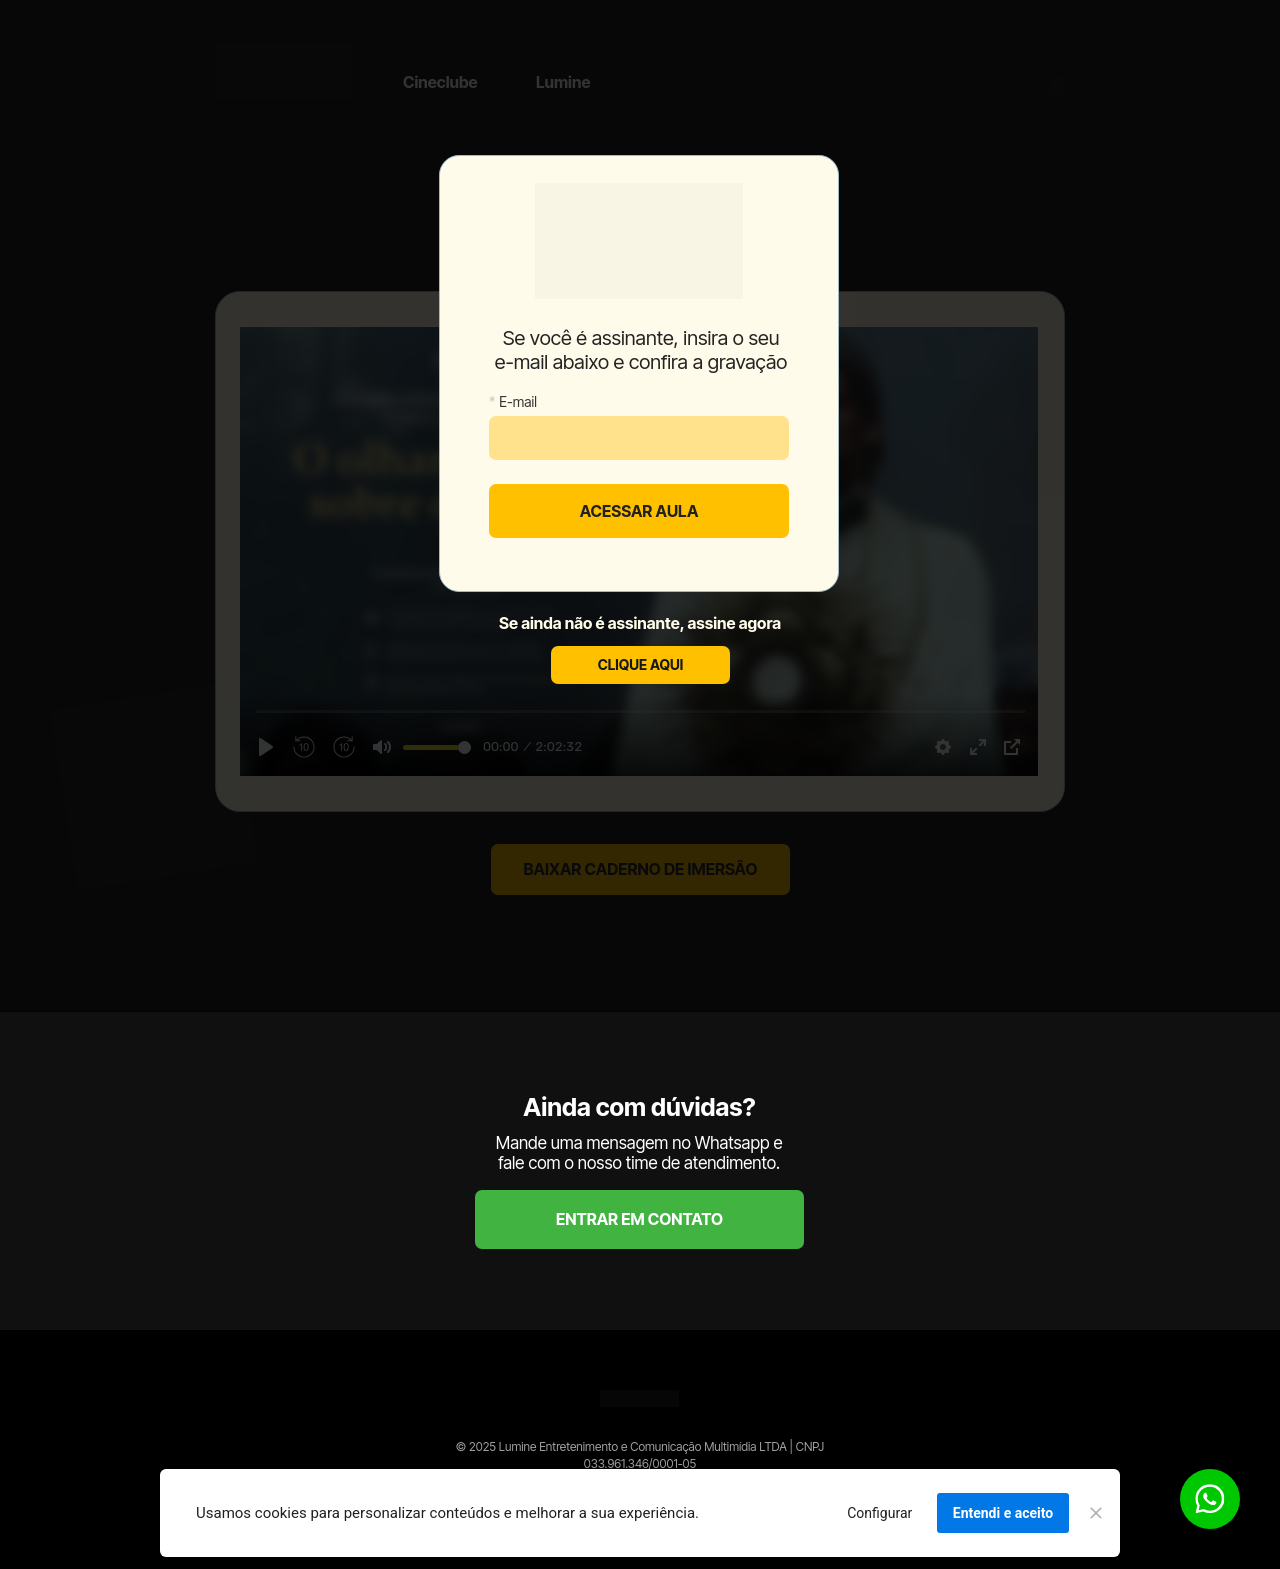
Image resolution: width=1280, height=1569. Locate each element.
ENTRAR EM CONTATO (639, 1219)
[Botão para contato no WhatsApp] (1210, 1499)
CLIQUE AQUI (639, 664)
